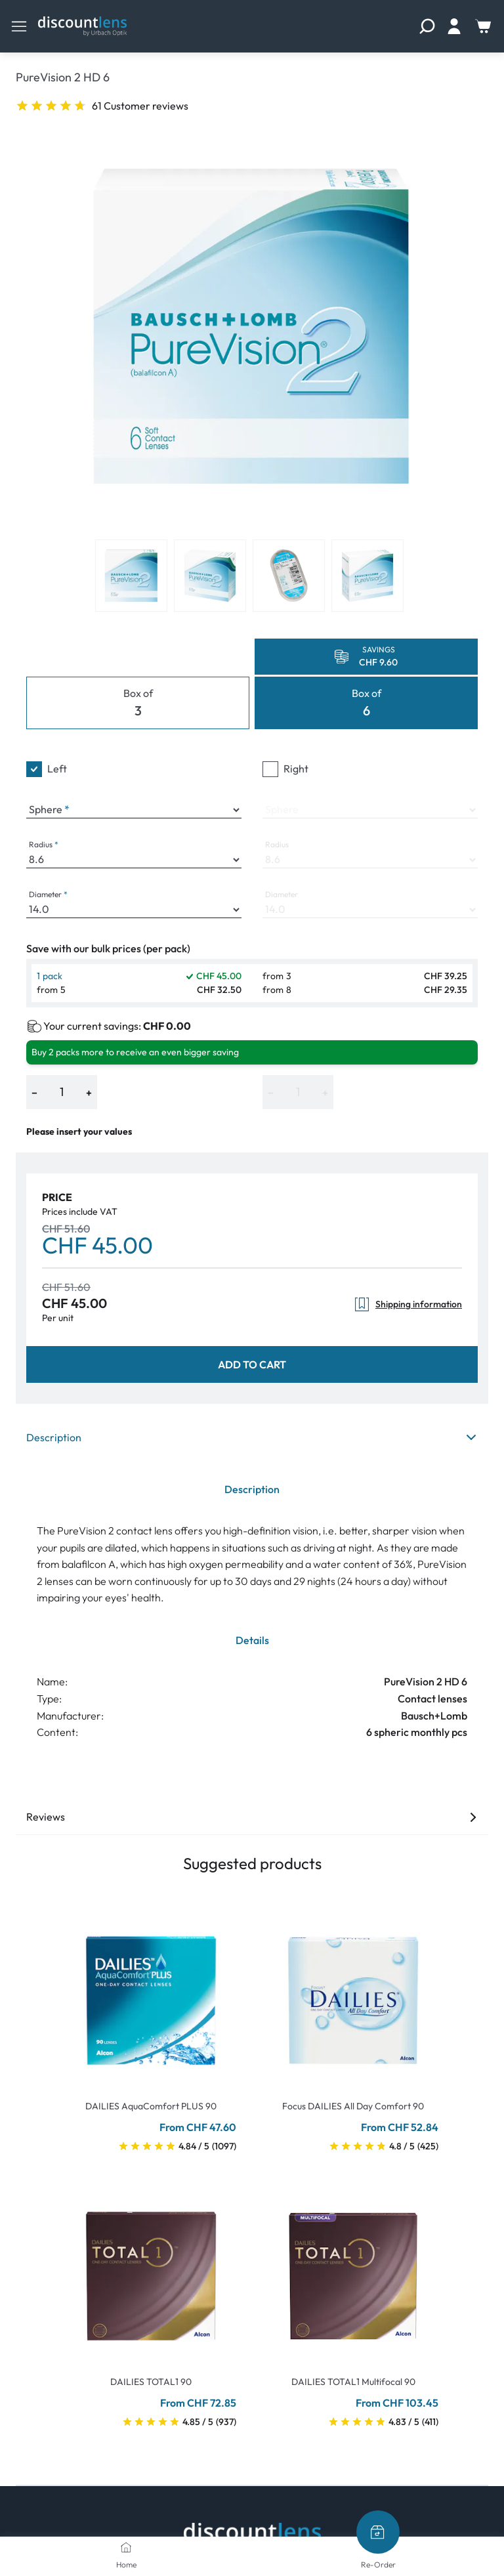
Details (252, 1640)
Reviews (252, 1816)
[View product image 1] (131, 575)
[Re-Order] (378, 2532)
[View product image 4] (367, 575)
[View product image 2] (210, 575)
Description (252, 1437)
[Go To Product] (151, 1992)
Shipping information (408, 1304)
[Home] (126, 2547)
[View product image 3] (289, 575)
